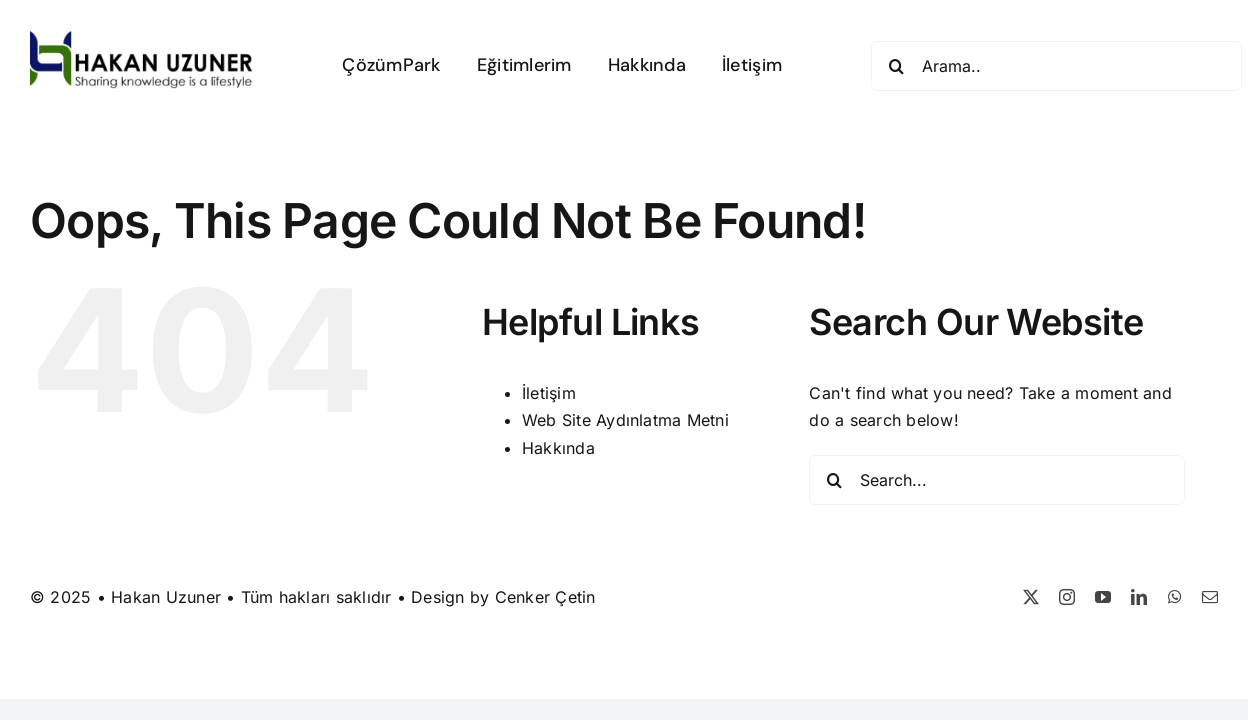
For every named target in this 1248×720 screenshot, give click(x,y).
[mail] (1210, 597)
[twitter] (1031, 597)
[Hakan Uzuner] (141, 39)
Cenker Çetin (545, 597)
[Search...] (997, 480)
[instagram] (1067, 597)
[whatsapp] (1175, 597)
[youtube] (1103, 597)
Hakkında (558, 448)
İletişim (549, 393)
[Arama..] (1056, 66)
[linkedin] (1139, 597)
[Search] (896, 66)
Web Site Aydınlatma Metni (625, 420)
